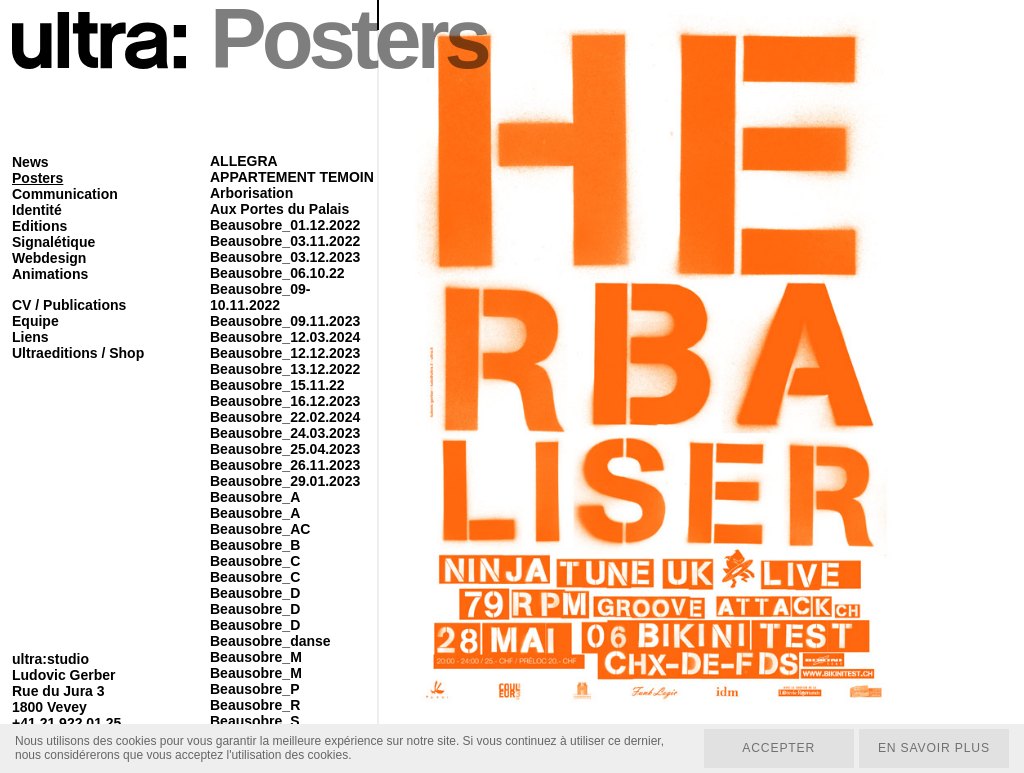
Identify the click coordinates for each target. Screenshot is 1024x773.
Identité (37, 210)
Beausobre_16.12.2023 (285, 401)
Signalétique (53, 242)
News (30, 162)
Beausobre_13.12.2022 (285, 369)
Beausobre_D (255, 593)
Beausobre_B (255, 545)
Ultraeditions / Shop (78, 353)
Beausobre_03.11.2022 (285, 241)
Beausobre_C (255, 561)
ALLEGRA (244, 161)
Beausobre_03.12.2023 (285, 257)
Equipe (35, 321)
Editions (39, 226)
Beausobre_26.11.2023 (285, 465)
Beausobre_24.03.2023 (285, 433)
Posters (37, 178)
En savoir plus (932, 748)
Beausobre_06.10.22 (277, 273)
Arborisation (251, 193)
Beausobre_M (256, 657)
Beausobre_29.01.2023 (285, 481)
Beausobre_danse (270, 641)
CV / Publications (69, 305)
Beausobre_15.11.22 (277, 385)
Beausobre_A (255, 497)
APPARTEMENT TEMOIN (292, 177)
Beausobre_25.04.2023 (285, 449)
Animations (50, 274)
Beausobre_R (255, 705)
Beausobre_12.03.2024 (285, 337)
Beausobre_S (254, 721)
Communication (65, 194)
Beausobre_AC (260, 529)
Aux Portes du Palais (279, 209)
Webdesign (49, 258)
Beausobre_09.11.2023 (285, 321)
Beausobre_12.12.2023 (285, 353)
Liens (30, 337)
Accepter (775, 748)
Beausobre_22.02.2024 (285, 417)
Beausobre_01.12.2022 (285, 225)
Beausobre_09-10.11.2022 (260, 297)
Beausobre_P (254, 689)
